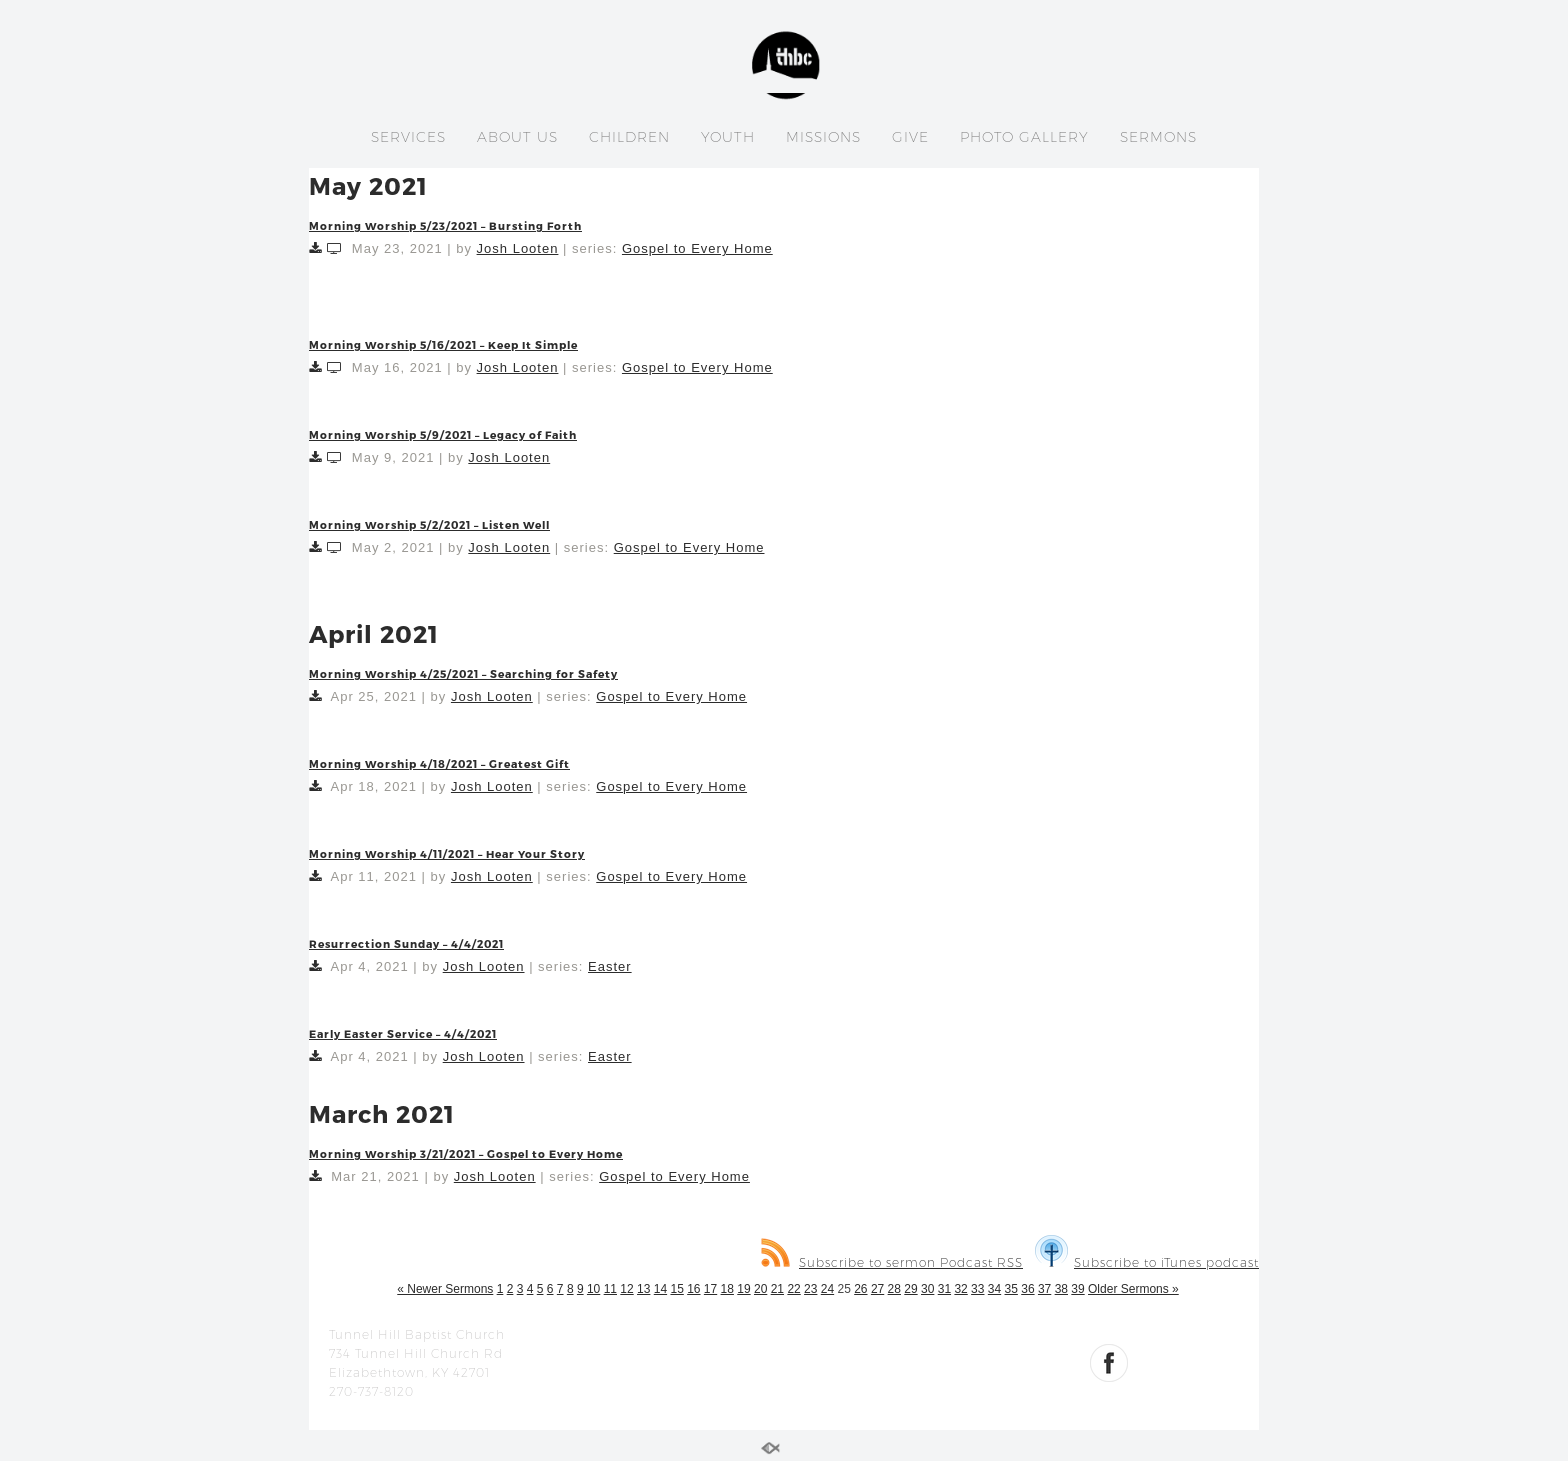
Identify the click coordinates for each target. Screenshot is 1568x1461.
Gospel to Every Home (697, 248)
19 (743, 1289)
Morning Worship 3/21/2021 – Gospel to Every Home (466, 1153)
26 (860, 1289)
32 (960, 1289)
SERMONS (1158, 137)
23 (810, 1289)
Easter (610, 966)
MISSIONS (823, 137)
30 (927, 1289)
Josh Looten (518, 248)
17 (710, 1289)
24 (827, 1289)
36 (1027, 1289)
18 (727, 1289)
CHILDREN (629, 137)
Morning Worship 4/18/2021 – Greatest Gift (439, 763)
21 (777, 1289)
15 (676, 1289)
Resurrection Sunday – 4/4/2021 (406, 943)
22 (793, 1289)
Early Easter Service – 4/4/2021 (403, 1033)
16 (693, 1289)
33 (977, 1289)
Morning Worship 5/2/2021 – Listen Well (429, 524)
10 (593, 1289)
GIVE (910, 137)
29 (910, 1289)
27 (877, 1289)
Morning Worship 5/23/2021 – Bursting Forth (445, 225)
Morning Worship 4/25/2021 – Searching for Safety (463, 673)
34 (994, 1289)
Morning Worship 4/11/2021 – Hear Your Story (447, 853)
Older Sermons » (1133, 1289)
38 (1061, 1289)
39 (1077, 1289)
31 (944, 1289)
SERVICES (408, 137)
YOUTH (728, 137)
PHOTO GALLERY (1024, 137)
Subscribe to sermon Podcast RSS (892, 1262)
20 (760, 1289)
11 (610, 1289)
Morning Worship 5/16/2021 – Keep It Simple (443, 344)
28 (894, 1289)
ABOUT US (517, 137)
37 (1044, 1289)
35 (1011, 1289)
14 (660, 1289)
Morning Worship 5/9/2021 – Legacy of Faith (443, 434)
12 (626, 1289)
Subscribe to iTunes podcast (1147, 1262)
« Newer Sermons (445, 1289)
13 (643, 1289)
